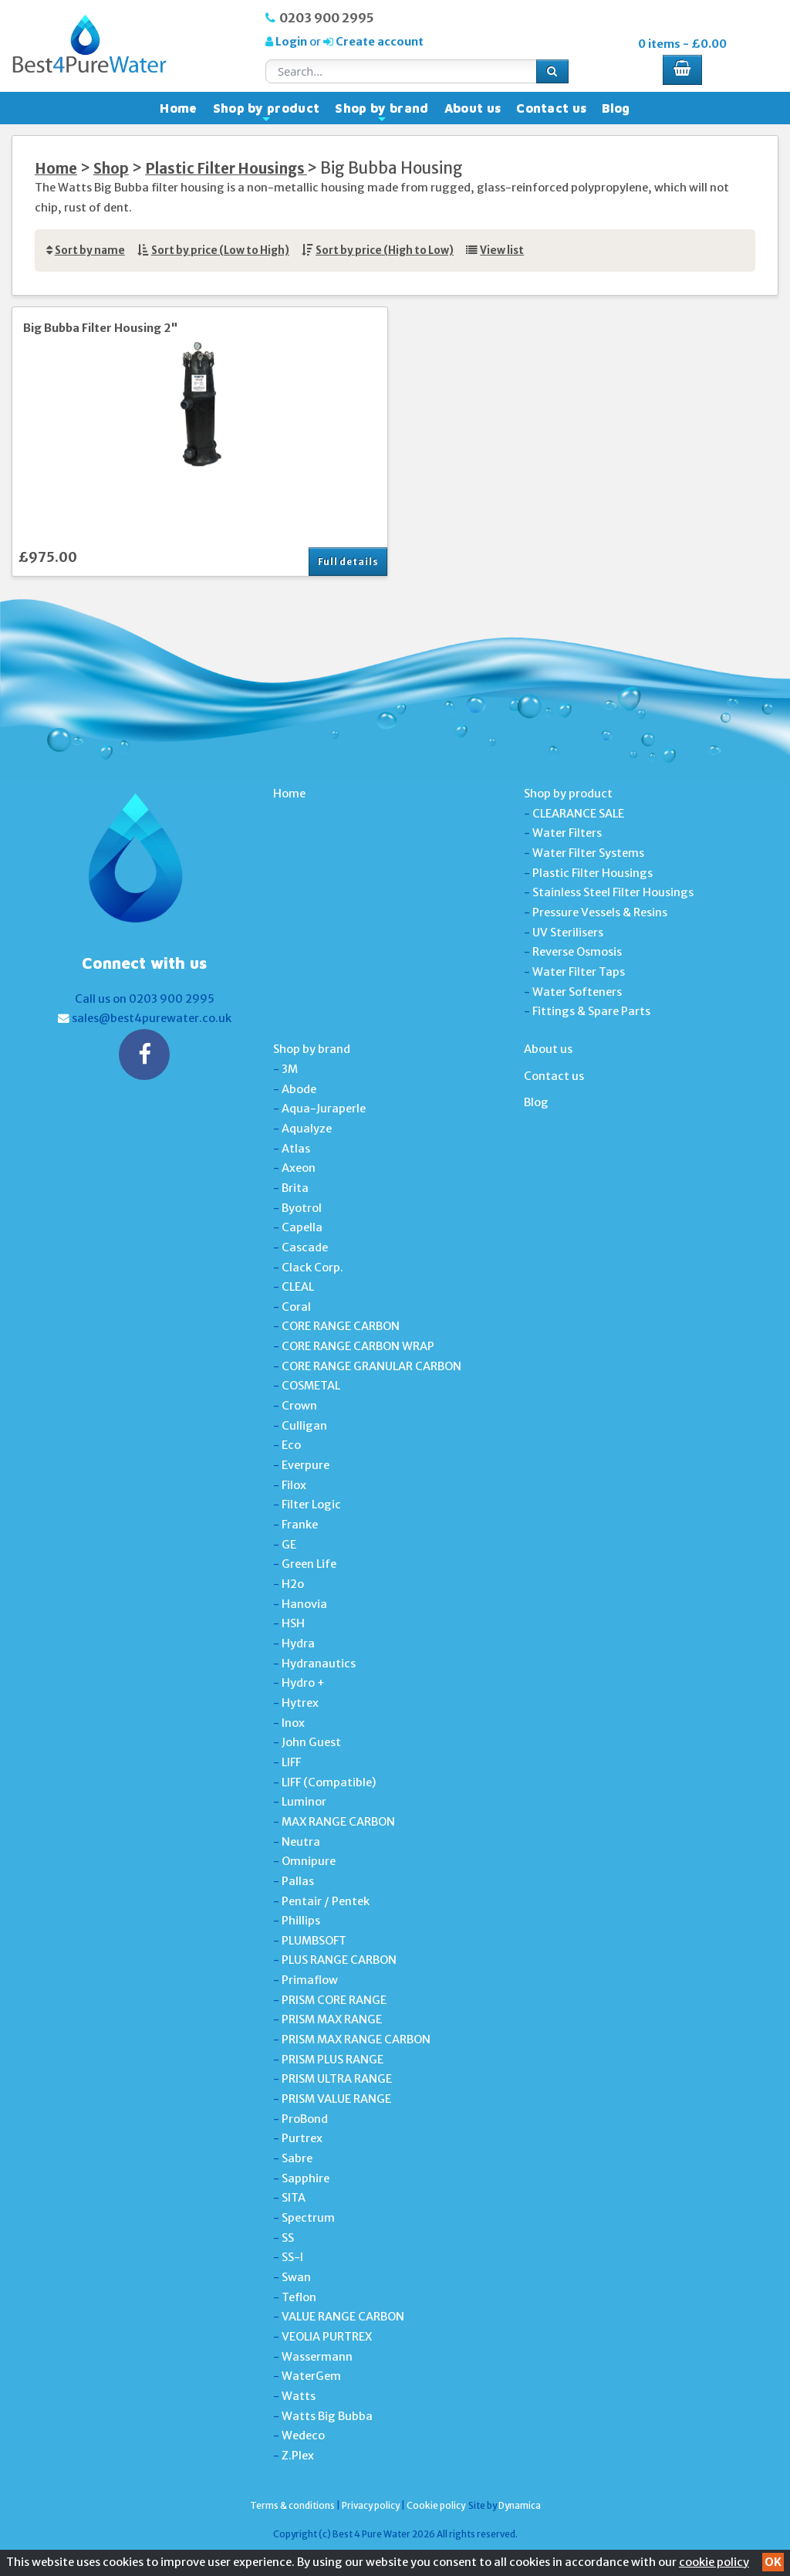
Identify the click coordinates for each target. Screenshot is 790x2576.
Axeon (299, 1168)
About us (472, 107)
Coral (296, 1307)
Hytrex (300, 1703)
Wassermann (317, 2357)
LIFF (291, 1762)
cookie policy (714, 2562)
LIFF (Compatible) (329, 1782)
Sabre (297, 2158)
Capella (302, 1227)
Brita (295, 1188)
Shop (111, 169)
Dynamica (519, 2505)
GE (289, 1545)
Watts (299, 2396)
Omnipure (309, 1861)
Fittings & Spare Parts (591, 1011)
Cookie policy (436, 2505)
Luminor (304, 1802)
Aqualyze (307, 1129)
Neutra (301, 1842)
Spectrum (308, 2218)
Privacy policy (371, 2505)
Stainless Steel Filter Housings (613, 892)
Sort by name (90, 250)
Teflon (299, 2297)
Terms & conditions (292, 2505)
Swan (296, 2277)
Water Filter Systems (588, 853)
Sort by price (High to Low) (385, 250)
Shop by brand (381, 111)
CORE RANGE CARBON (341, 1326)
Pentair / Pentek (326, 1901)
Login (291, 42)
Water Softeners (577, 992)
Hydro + (303, 1683)
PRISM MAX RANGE (332, 2019)
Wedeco (303, 2435)
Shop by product (266, 111)
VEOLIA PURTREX (327, 2337)
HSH (293, 1623)
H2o (293, 1584)
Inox (293, 1723)
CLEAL (298, 1287)
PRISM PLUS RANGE (332, 2060)
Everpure (305, 1465)
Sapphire (305, 2178)
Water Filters (567, 833)
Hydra (298, 1643)
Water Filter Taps (578, 972)
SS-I (292, 2257)
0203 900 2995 (326, 17)
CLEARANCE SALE (578, 814)
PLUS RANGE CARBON (339, 1960)
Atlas (296, 1149)
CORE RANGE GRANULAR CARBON (371, 1366)
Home (178, 107)
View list (502, 250)
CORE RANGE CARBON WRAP (358, 1346)
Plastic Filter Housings (226, 169)
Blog (616, 107)
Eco (291, 1445)
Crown (299, 1406)
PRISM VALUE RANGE (336, 2099)
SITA (294, 2198)
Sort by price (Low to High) (220, 250)
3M (290, 1069)
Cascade (305, 1247)
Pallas (298, 1881)
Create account (378, 42)
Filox (294, 1485)
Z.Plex (298, 2456)
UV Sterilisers (567, 932)
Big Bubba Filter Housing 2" (100, 328)
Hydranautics (319, 1664)
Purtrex (302, 2138)
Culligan (304, 1426)
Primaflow (310, 1980)
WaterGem (311, 2376)
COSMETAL (311, 1386)
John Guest (311, 1742)
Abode (299, 1089)
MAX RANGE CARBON (338, 1822)
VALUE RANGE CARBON (343, 2317)
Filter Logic (311, 1504)
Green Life (309, 1564)
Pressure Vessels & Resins (599, 912)
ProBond (305, 2119)
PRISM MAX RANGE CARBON (356, 2039)
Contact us (551, 107)
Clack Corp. (312, 1267)
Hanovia (304, 1604)
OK (773, 2562)
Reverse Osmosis (577, 952)
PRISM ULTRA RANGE (337, 2079)
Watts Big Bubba (327, 2416)
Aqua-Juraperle (324, 1108)
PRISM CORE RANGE (334, 2000)
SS (288, 2238)
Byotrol (302, 1208)
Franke (300, 1525)
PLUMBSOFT (314, 1941)
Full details (348, 561)
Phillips (301, 1921)
